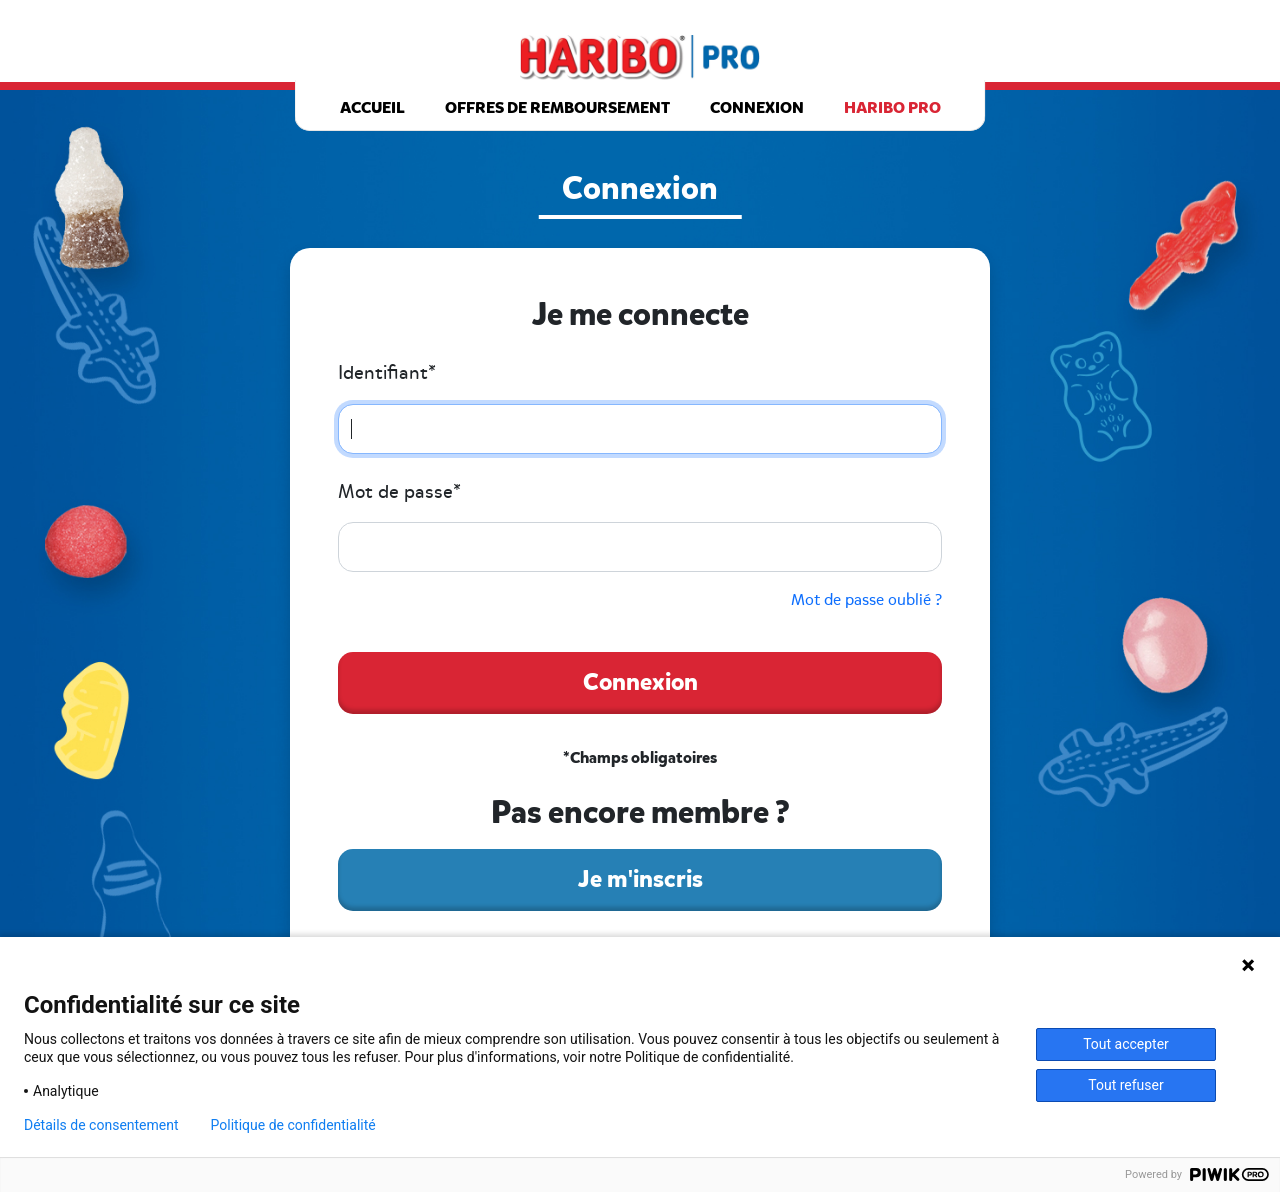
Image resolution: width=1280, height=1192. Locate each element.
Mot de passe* (399, 492)
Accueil (372, 107)
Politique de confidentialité (293, 1125)
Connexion (757, 108)
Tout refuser (1125, 1085)
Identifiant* (387, 373)
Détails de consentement (101, 1125)
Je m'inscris (640, 879)
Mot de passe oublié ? (866, 600)
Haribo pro (892, 107)
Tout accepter (1126, 1044)
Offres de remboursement (557, 107)
